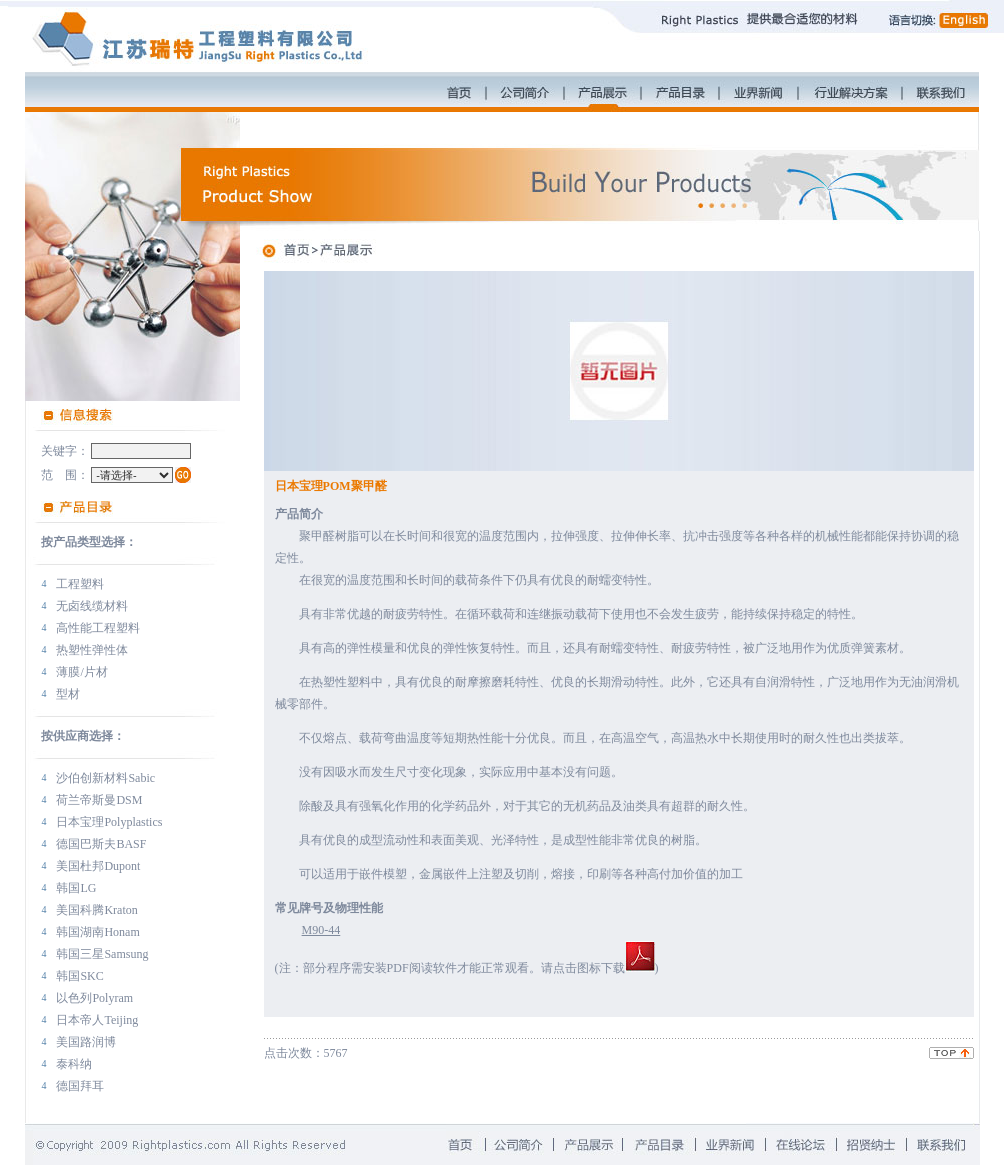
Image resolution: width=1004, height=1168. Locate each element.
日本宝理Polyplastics (109, 822)
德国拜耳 (80, 1086)
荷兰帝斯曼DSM (99, 800)
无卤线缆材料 (92, 606)
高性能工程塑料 (98, 628)
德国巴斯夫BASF (101, 844)
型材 (68, 694)
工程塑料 (80, 584)
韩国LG (76, 888)
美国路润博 (86, 1042)
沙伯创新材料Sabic (105, 778)
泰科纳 (74, 1064)
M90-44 (321, 930)
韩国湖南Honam (97, 932)
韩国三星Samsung (102, 954)
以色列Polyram (94, 998)
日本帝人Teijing (97, 1020)
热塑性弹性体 (92, 650)
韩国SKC (79, 976)
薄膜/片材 (81, 672)
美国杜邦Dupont (98, 866)
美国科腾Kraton (96, 910)
